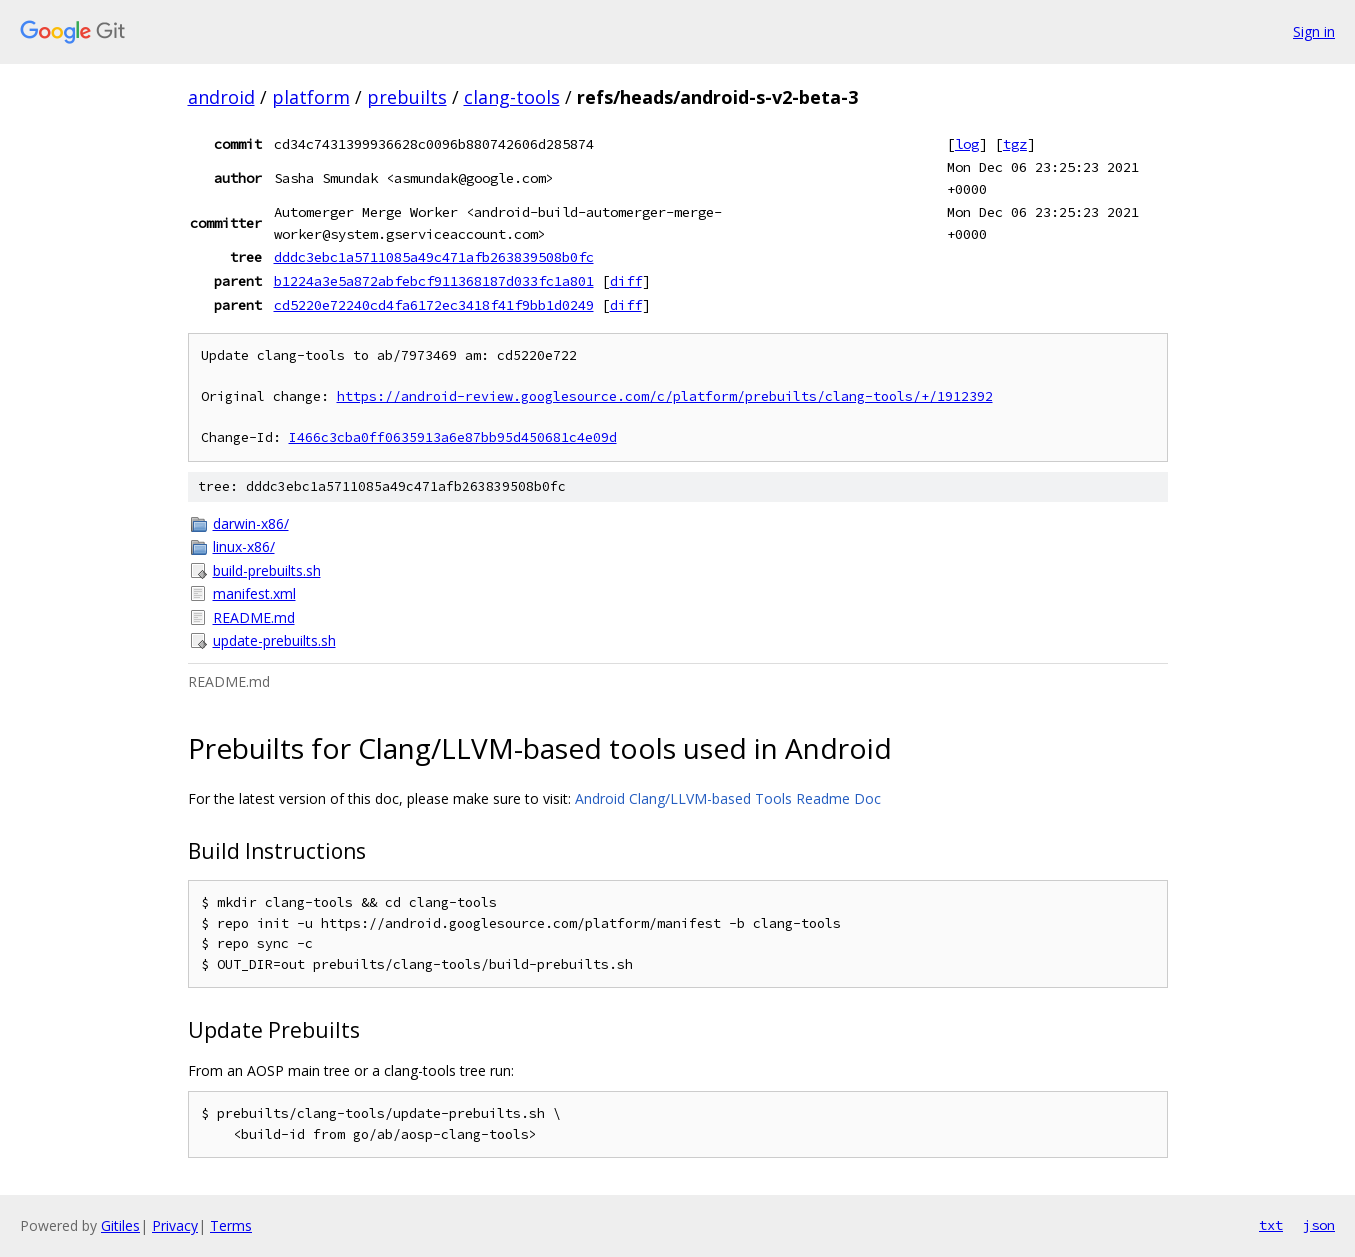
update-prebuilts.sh (274, 640)
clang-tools (512, 97)
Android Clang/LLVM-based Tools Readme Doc (728, 798)
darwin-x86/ (251, 523)
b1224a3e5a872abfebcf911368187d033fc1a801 (434, 281)
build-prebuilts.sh (267, 570)
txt (1271, 1225)
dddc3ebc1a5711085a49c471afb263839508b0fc (434, 257)
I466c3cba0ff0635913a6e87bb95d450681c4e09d (453, 437)
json (1319, 1225)
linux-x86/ (244, 546)
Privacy (175, 1225)
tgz (1015, 144)
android (221, 97)
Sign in (1314, 31)
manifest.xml (254, 593)
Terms (231, 1225)
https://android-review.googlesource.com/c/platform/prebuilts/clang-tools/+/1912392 (665, 396)
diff (626, 281)
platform (311, 97)
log (967, 144)
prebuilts (407, 97)
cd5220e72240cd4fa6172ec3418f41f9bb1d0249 (434, 305)
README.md (254, 617)
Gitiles (120, 1225)
